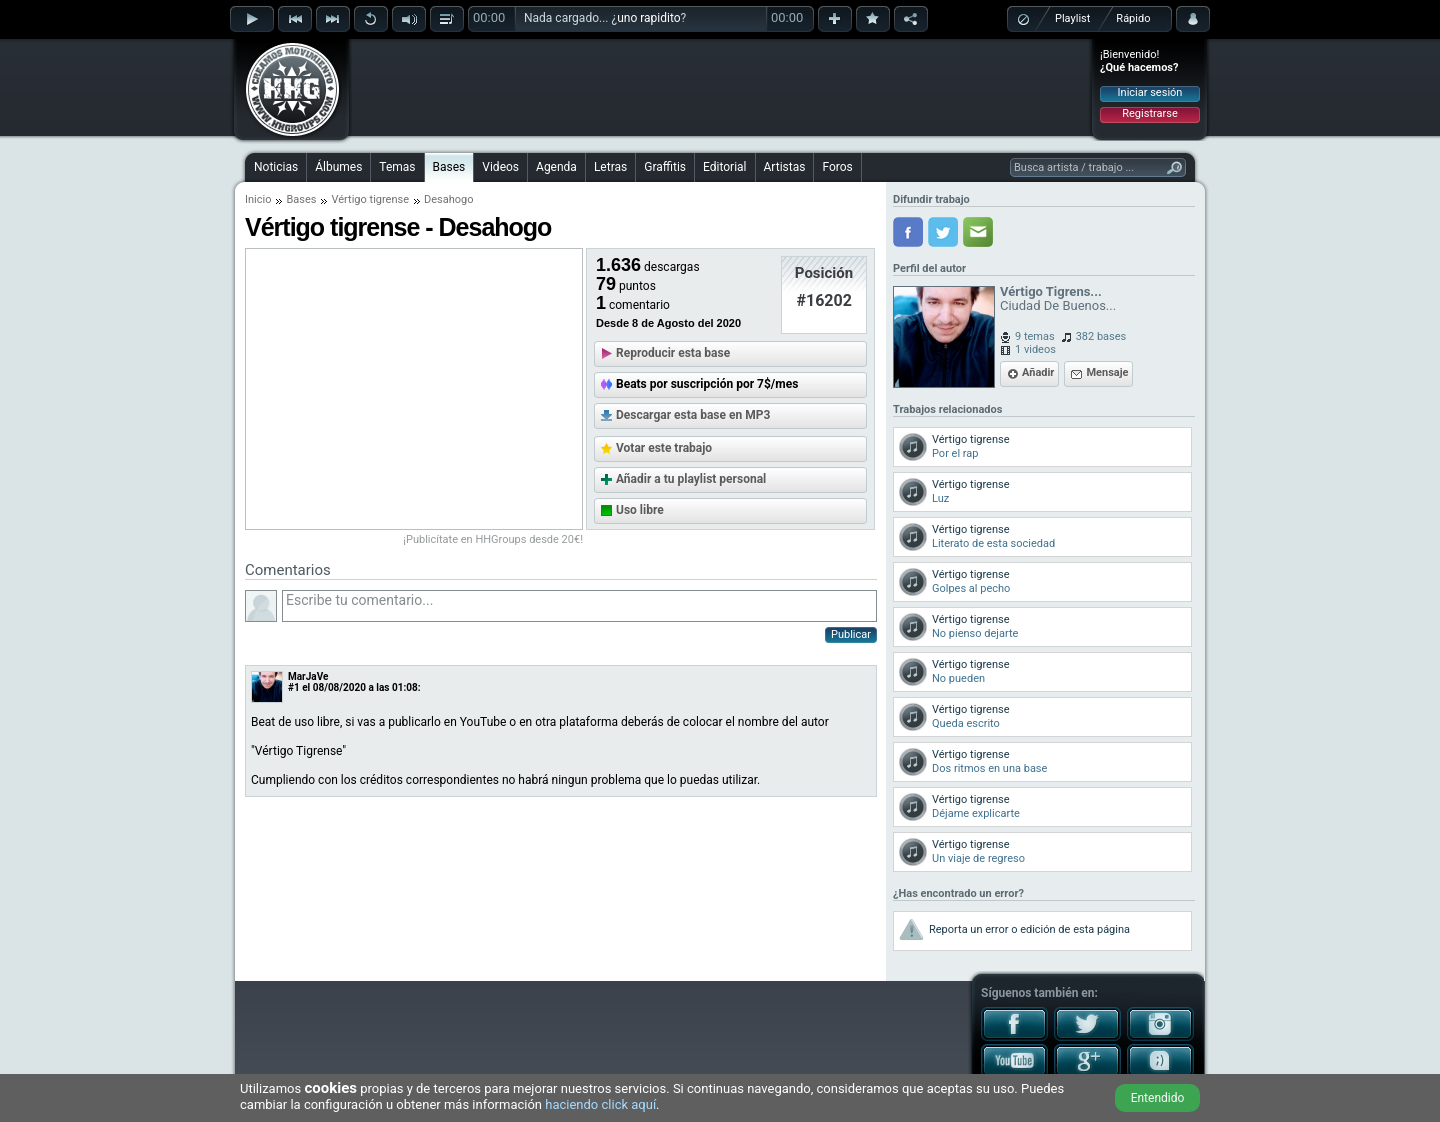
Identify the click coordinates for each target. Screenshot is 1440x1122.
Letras (610, 167)
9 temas (1035, 336)
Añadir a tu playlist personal (691, 479)
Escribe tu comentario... (579, 606)
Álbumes (338, 167)
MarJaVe (308, 676)
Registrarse (1149, 113)
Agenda (556, 167)
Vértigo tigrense (370, 199)
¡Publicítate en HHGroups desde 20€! (493, 539)
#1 (294, 687)
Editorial (724, 167)
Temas (397, 167)
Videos (500, 167)
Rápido (1133, 18)
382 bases (1101, 336)
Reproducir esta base (673, 353)
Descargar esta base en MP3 (693, 415)
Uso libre (640, 510)
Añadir (1038, 372)
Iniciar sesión (1150, 92)
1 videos (1035, 349)
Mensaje (1107, 372)
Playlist (1072, 18)
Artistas (785, 167)
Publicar (851, 634)
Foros (837, 167)
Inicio (258, 199)
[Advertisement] (721, 87)
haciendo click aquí (600, 1104)
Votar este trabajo (664, 448)
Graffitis (665, 167)
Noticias (276, 167)
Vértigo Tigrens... (1051, 291)
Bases (449, 167)
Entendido (1158, 1098)
